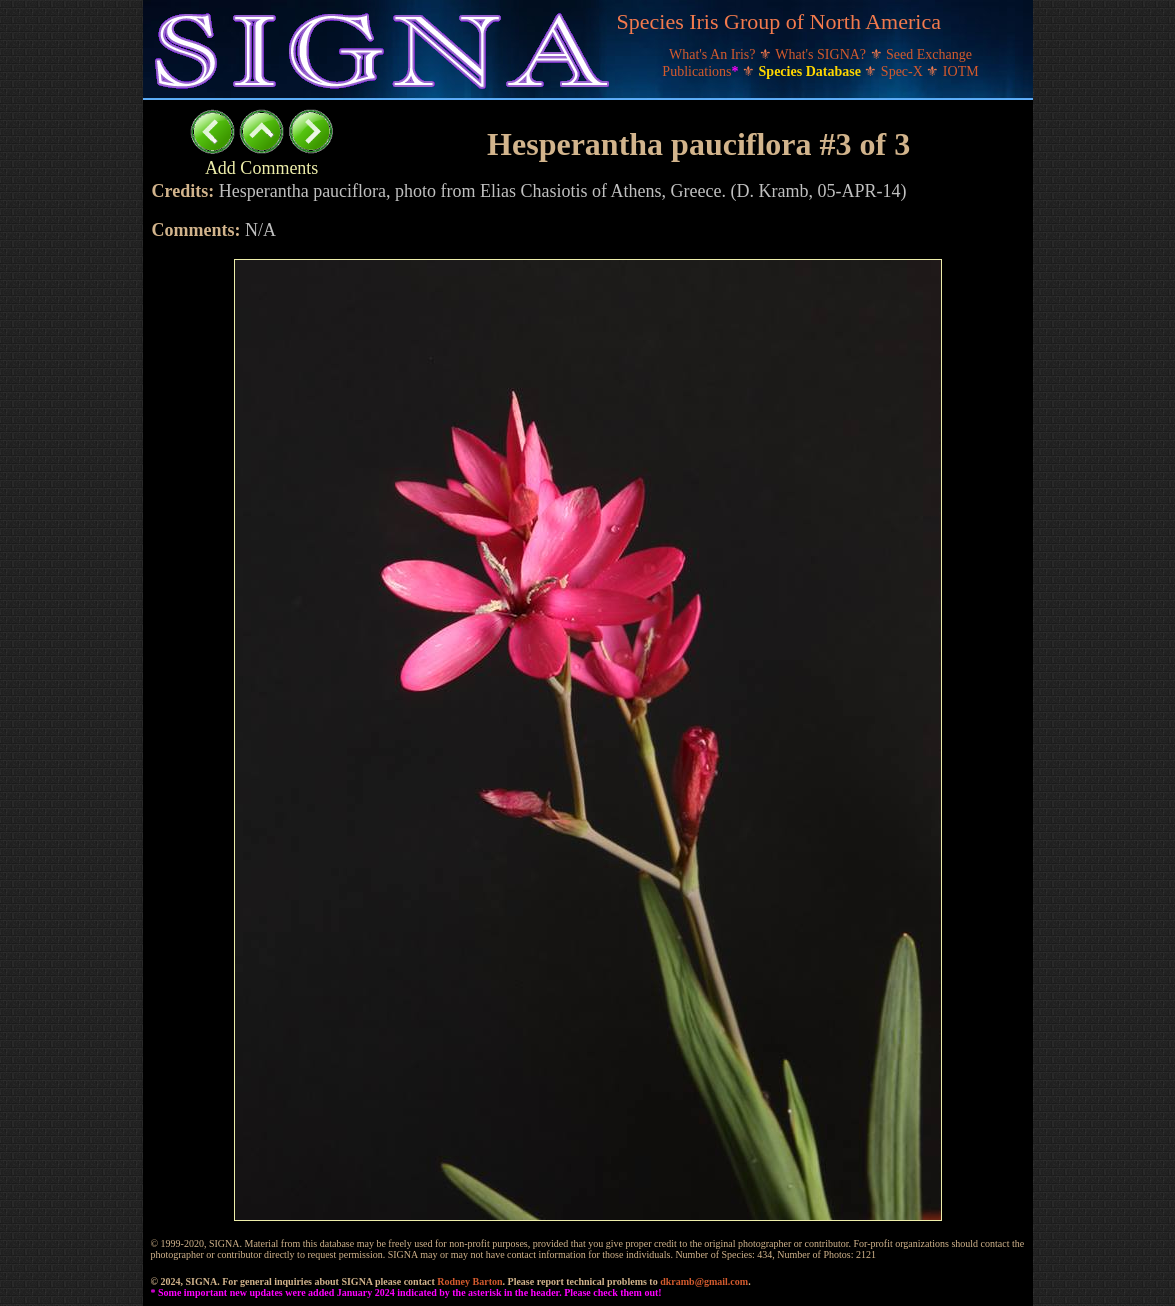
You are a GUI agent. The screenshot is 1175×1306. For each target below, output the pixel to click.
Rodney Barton (469, 1281)
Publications (702, 71)
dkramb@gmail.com (704, 1281)
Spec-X (904, 71)
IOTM (961, 71)
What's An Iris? (714, 54)
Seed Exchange (929, 54)
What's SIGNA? (822, 54)
